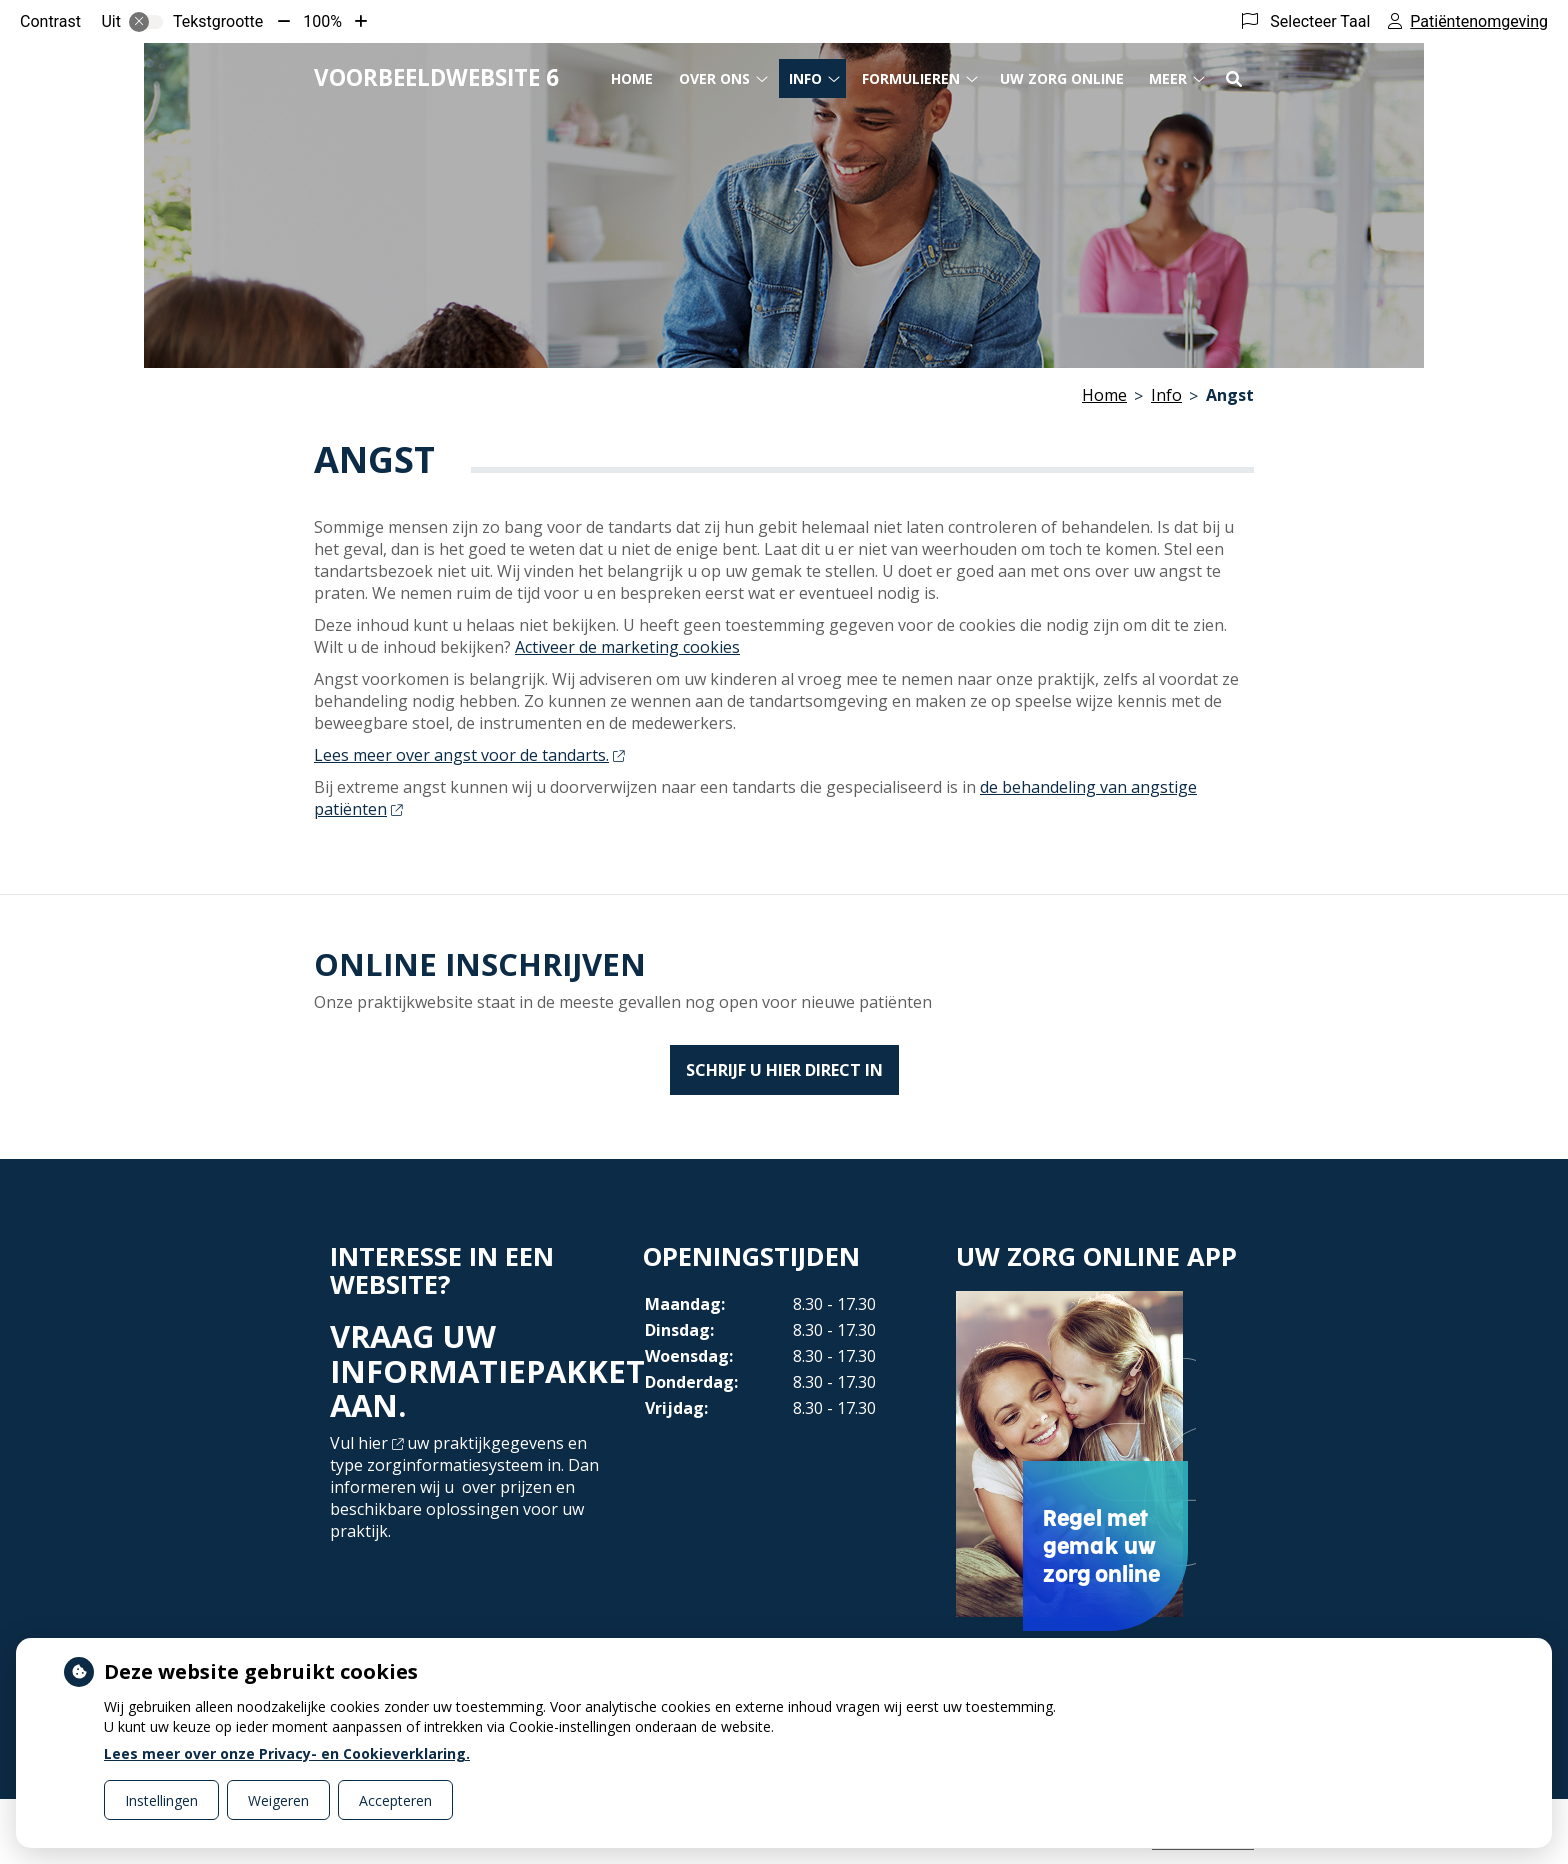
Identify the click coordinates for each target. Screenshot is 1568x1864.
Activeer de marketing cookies (627, 647)
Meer (1168, 78)
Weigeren (278, 1800)
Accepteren (395, 1800)
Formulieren (911, 78)
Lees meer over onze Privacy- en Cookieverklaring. (287, 1753)
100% (322, 21)
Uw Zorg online (1062, 78)
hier (380, 1443)
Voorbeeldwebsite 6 (436, 77)
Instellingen (161, 1800)
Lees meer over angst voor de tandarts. (469, 755)
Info (805, 78)
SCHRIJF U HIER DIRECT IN (784, 1070)
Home (632, 78)
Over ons (714, 78)
